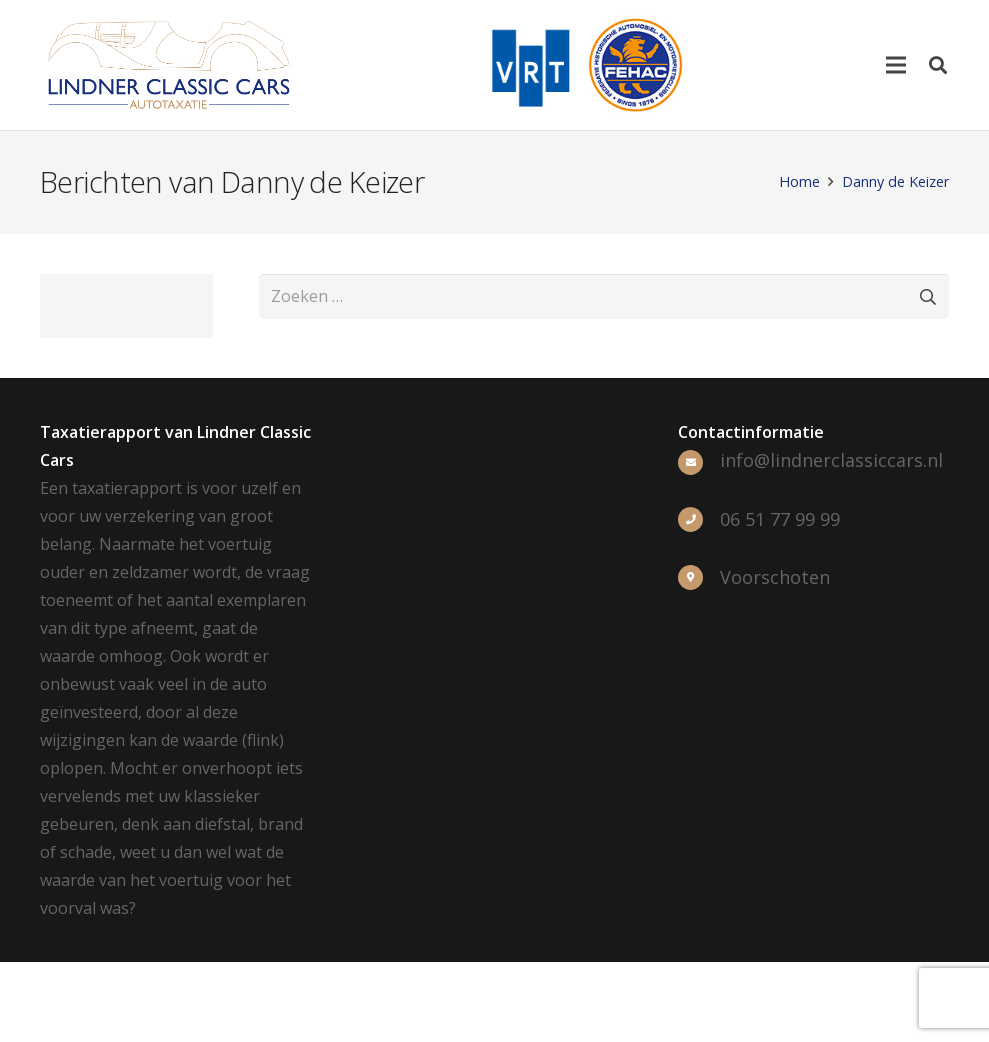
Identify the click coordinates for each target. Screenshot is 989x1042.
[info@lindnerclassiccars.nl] (699, 460)
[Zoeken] (938, 65)
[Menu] (896, 65)
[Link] (169, 65)
